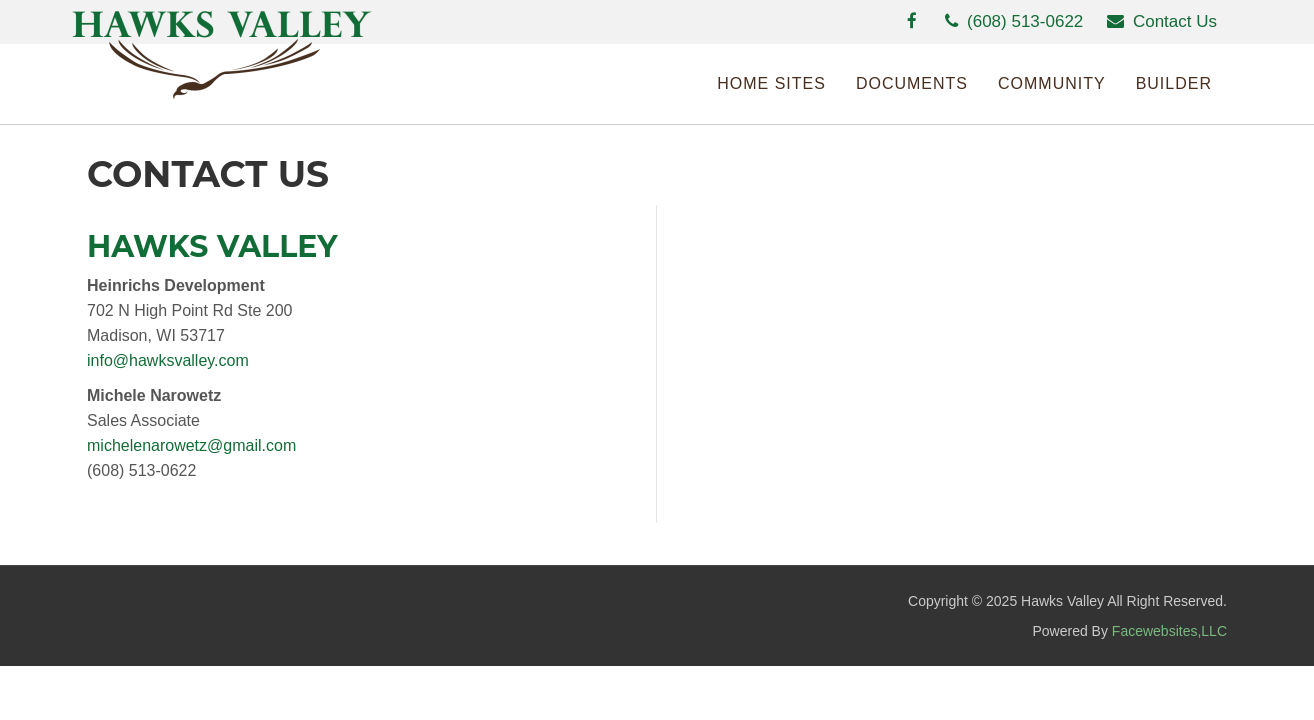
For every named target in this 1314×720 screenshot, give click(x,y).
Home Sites (771, 83)
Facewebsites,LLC (1169, 631)
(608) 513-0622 (1014, 21)
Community (1052, 83)
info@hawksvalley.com (168, 360)
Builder (1174, 83)
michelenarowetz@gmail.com (191, 445)
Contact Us (1162, 21)
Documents (912, 83)
